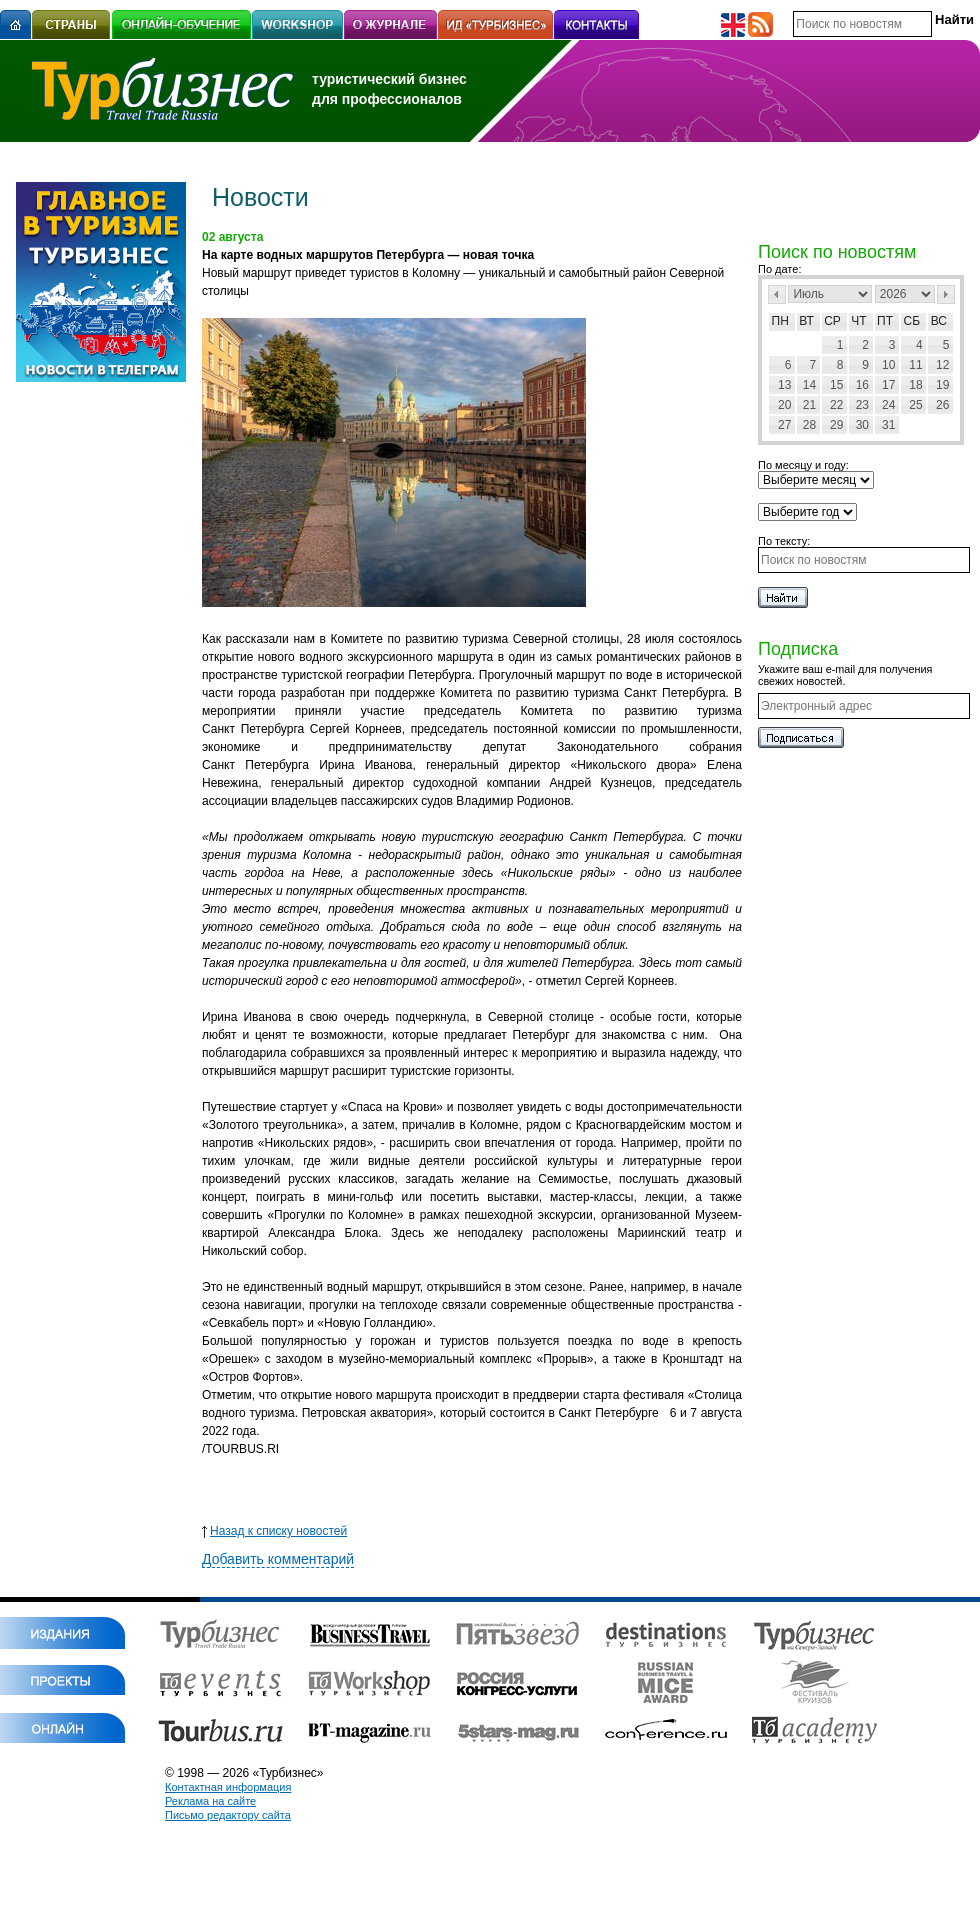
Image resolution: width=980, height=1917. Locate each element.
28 (809, 425)
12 (942, 365)
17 (888, 385)
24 (888, 405)
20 (784, 405)
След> (946, 294)
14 (809, 385)
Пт (885, 321)
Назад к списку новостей (274, 1531)
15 (836, 385)
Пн (780, 321)
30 (862, 425)
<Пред (777, 294)
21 (809, 405)
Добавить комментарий (278, 1559)
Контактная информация (228, 1787)
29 (836, 425)
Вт (806, 321)
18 (915, 385)
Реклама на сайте (210, 1801)
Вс (939, 321)
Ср (832, 321)
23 (862, 405)
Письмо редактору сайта (228, 1815)
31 (888, 425)
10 (888, 365)
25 (915, 405)
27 (784, 425)
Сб (912, 321)
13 (784, 385)
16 (862, 385)
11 (915, 365)
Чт (858, 321)
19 (942, 385)
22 (836, 405)
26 (942, 405)
